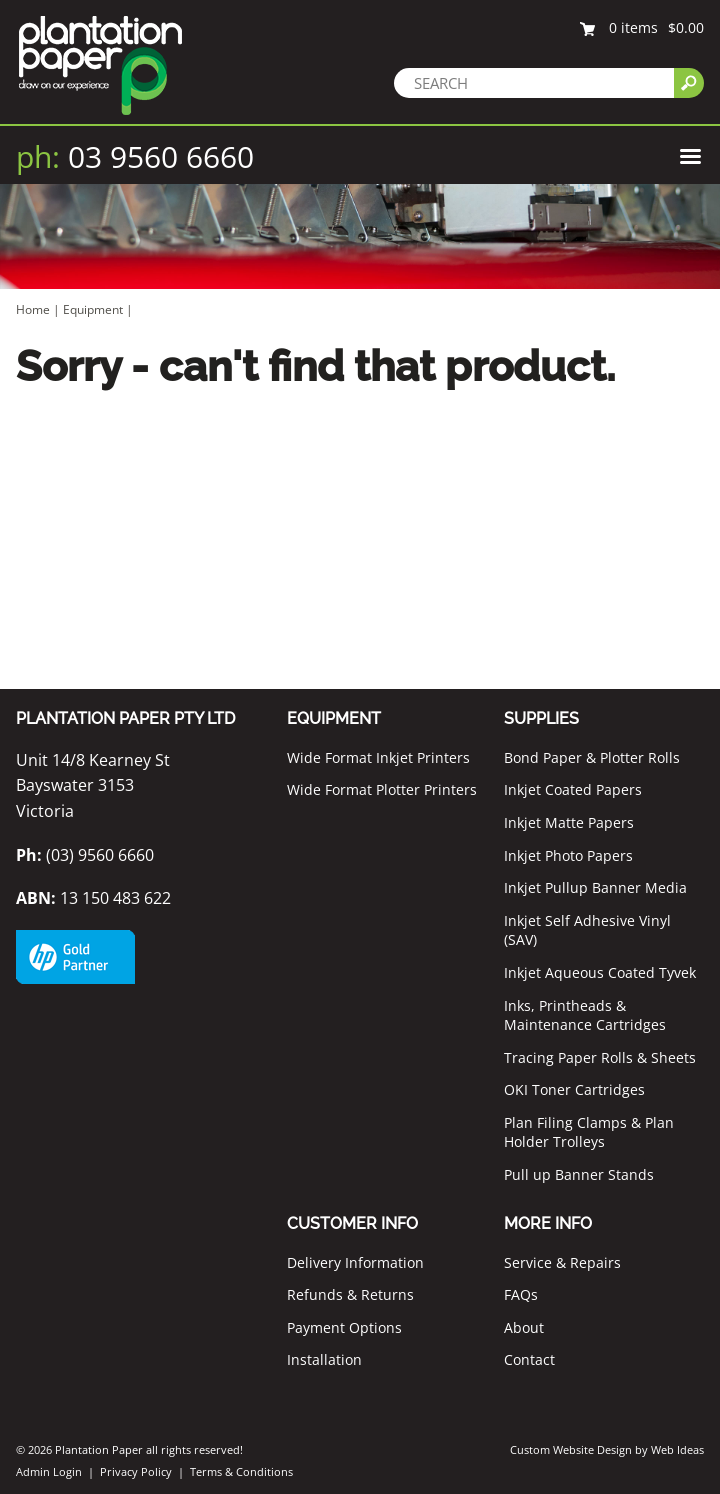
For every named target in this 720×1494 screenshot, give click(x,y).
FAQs (521, 1294)
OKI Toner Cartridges (574, 1089)
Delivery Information (355, 1262)
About (524, 1327)
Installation (324, 1359)
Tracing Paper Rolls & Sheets (600, 1057)
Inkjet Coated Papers (573, 789)
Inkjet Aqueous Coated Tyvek (600, 972)
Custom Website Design (571, 1449)
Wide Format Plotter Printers (382, 789)
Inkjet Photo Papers (568, 855)
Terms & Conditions (241, 1471)
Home (33, 309)
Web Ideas (677, 1449)
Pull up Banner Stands (579, 1174)
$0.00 (686, 27)
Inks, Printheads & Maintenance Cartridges (585, 1015)
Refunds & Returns (350, 1294)
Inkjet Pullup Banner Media (595, 887)
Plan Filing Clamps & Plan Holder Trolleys (589, 1132)
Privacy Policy (136, 1471)
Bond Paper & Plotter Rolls (592, 757)
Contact (529, 1359)
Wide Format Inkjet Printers (378, 757)
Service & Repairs (562, 1262)
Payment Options (344, 1327)
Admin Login (49, 1471)
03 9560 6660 (135, 156)
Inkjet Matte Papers (569, 822)
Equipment (93, 309)
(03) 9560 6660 (85, 855)
